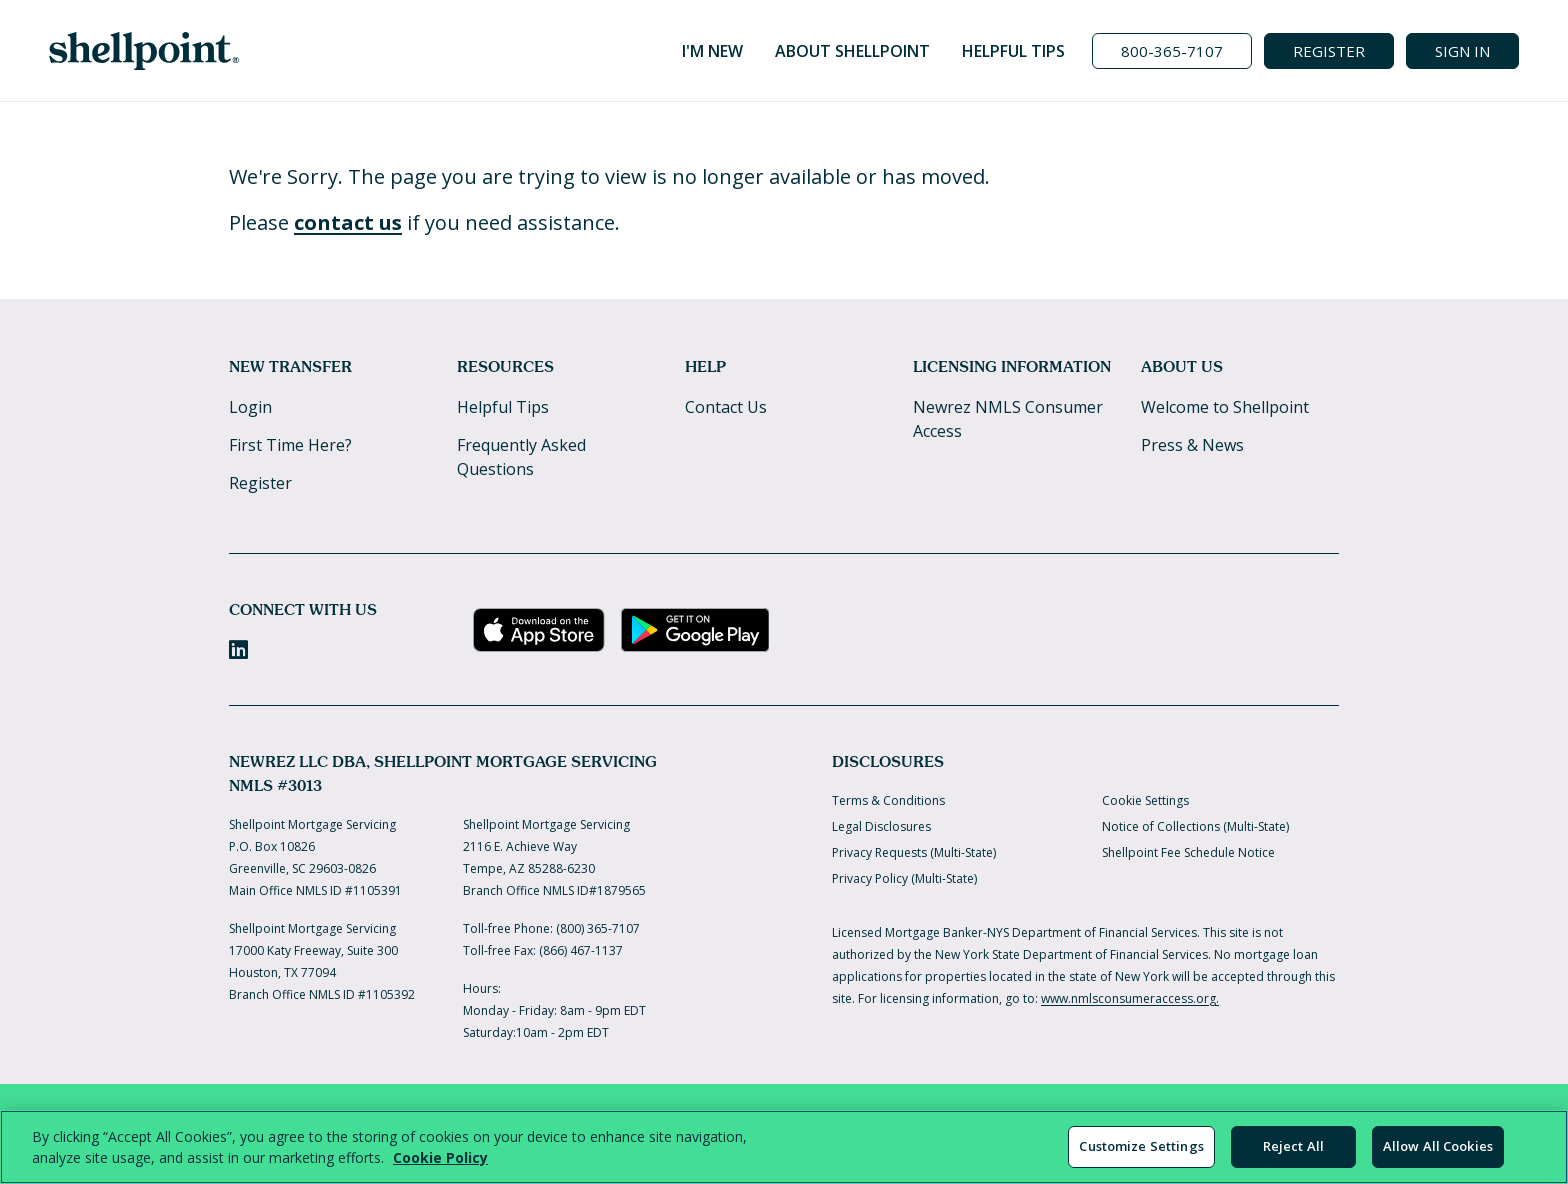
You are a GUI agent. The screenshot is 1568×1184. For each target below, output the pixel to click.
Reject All (1293, 1146)
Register (260, 483)
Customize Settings (1141, 1146)
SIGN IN (1462, 51)
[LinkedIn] (238, 649)
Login (250, 407)
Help (705, 366)
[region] (784, 1147)
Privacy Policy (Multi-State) (904, 878)
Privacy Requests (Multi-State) (914, 852)
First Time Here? (290, 445)
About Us (1182, 366)
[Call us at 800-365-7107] (1172, 51)
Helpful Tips (1013, 51)
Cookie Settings (1145, 800)
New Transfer (290, 366)
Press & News (1192, 445)
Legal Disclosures (881, 826)
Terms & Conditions (888, 800)
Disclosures (888, 761)
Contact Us (726, 407)
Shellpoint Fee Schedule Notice (1188, 852)
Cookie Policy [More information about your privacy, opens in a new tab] (440, 1157)
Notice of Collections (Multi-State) (1195, 826)
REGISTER (1329, 51)
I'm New (712, 51)
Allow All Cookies (1438, 1146)
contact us (348, 222)
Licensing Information (1012, 366)
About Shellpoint (852, 51)
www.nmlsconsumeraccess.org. (1130, 998)
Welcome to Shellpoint (1225, 407)
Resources (505, 366)
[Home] (144, 51)
